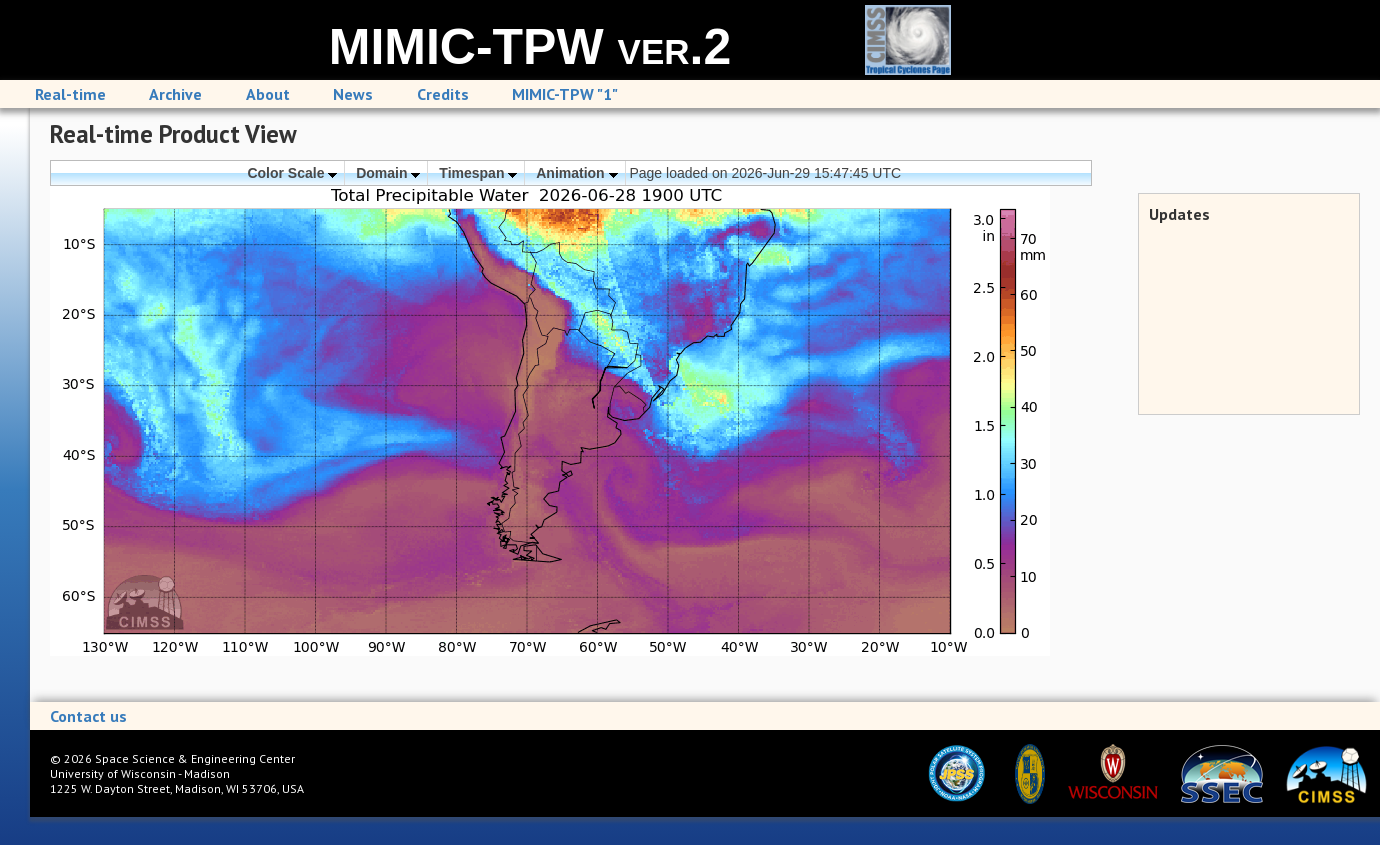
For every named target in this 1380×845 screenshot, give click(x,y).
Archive (175, 94)
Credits (443, 94)
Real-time (70, 94)
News (353, 94)
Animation (576, 173)
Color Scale (292, 173)
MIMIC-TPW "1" (565, 94)
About (268, 94)
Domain (388, 173)
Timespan (478, 173)
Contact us (88, 716)
